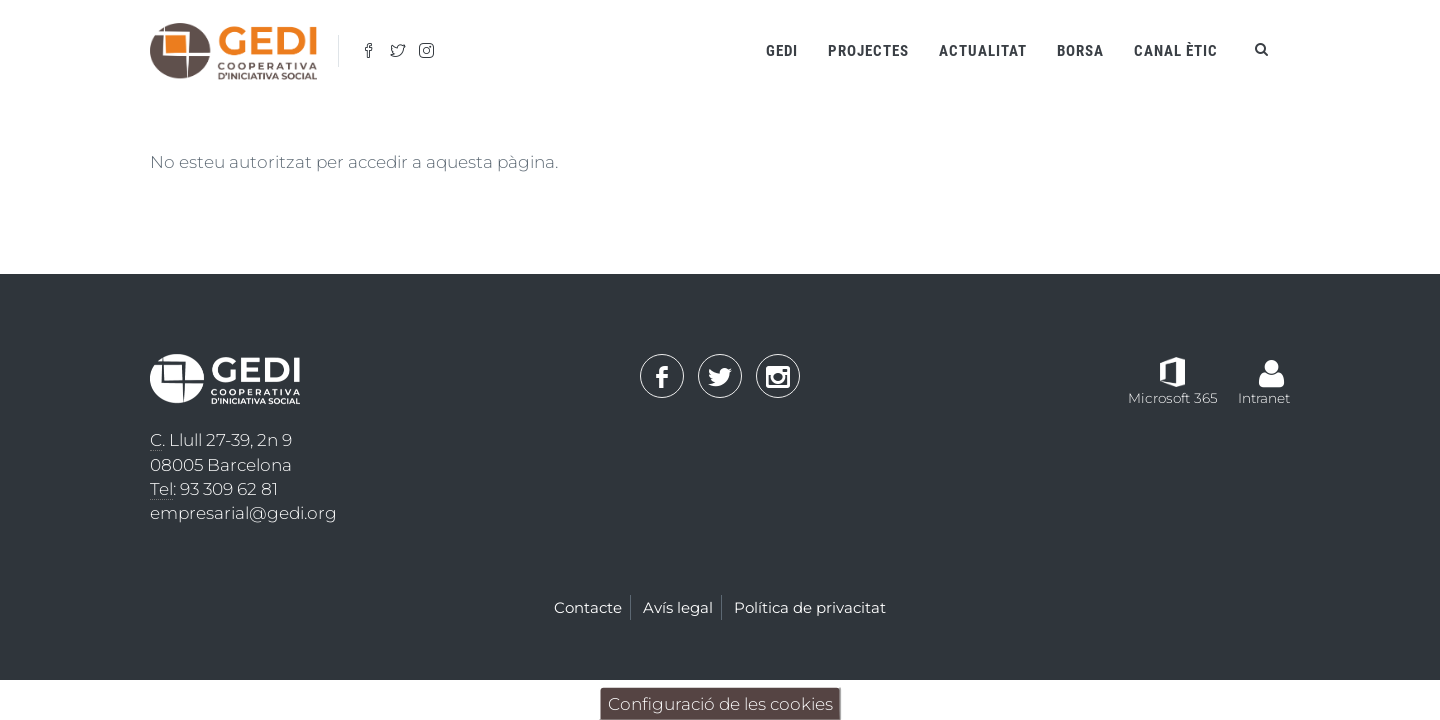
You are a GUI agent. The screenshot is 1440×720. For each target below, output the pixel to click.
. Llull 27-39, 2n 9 (221, 440)
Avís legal (678, 607)
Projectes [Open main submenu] (868, 51)
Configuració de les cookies (720, 704)
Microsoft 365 (1173, 398)
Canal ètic (1176, 51)
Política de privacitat (810, 607)
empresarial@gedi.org (243, 513)
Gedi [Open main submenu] (782, 51)
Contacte (588, 607)
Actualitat (983, 51)
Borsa (1080, 51)
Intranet (1264, 398)
